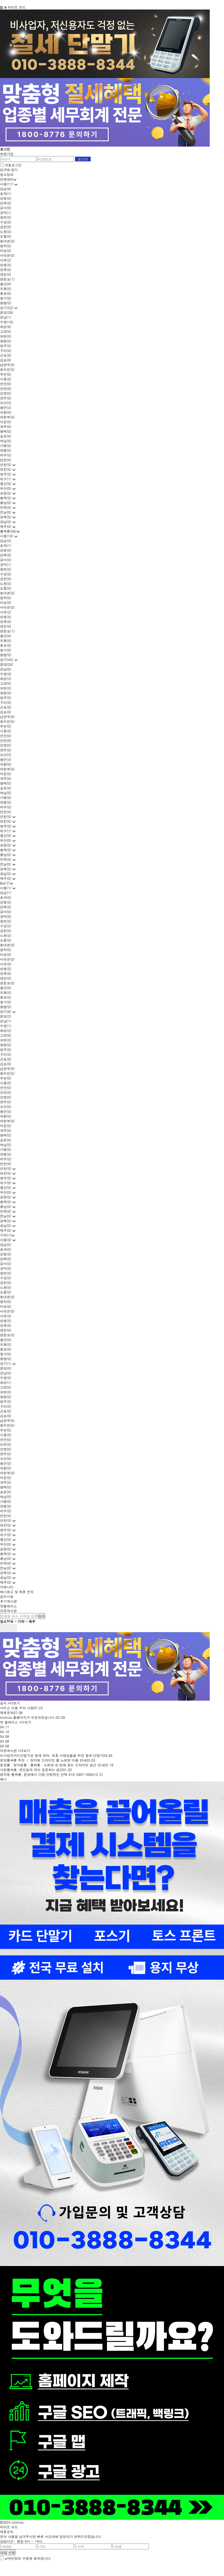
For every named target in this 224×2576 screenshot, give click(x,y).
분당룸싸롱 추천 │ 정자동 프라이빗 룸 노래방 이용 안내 (43, 1760)
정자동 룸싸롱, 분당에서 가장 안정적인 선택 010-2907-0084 (47, 1774)
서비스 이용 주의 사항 (17, 1707)
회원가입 (6, 153)
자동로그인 (13, 165)
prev (4, 1628)
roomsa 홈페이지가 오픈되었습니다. (28, 1717)
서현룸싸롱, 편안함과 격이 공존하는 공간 (31, 1769)
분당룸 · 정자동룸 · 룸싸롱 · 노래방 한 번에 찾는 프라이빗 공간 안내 (52, 1764)
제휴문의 (6, 1712)
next (12, 1628)
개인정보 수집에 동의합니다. (28, 2558)
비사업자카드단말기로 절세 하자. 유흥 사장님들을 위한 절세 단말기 (51, 1755)
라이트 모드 (17, 7)
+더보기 (14, 1703)
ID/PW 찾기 (9, 169)
